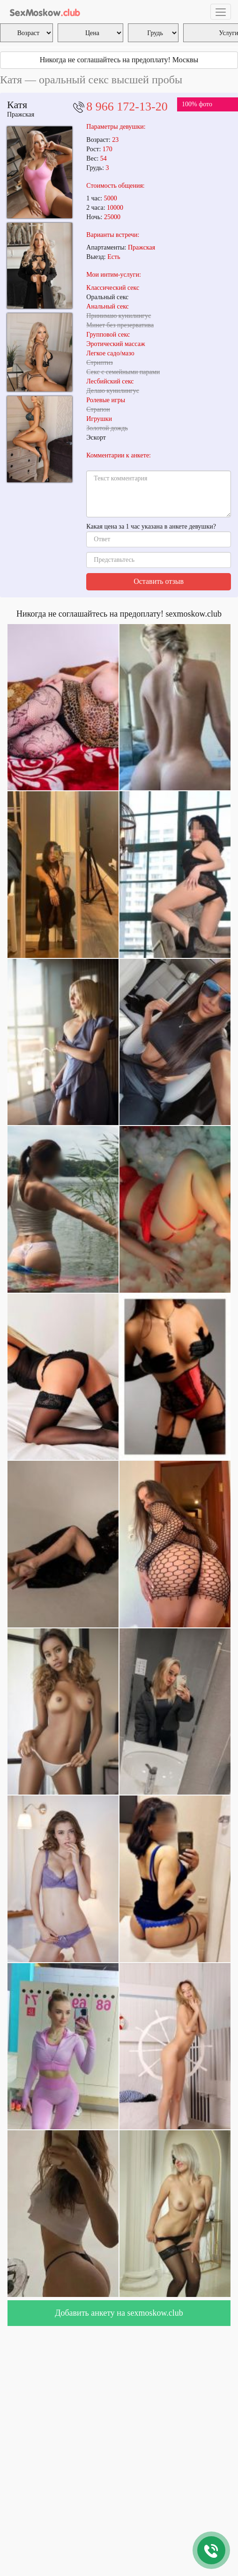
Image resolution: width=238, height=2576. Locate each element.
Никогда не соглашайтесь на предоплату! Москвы (119, 60)
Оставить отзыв (159, 581)
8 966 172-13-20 (126, 106)
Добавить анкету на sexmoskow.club (119, 2313)
